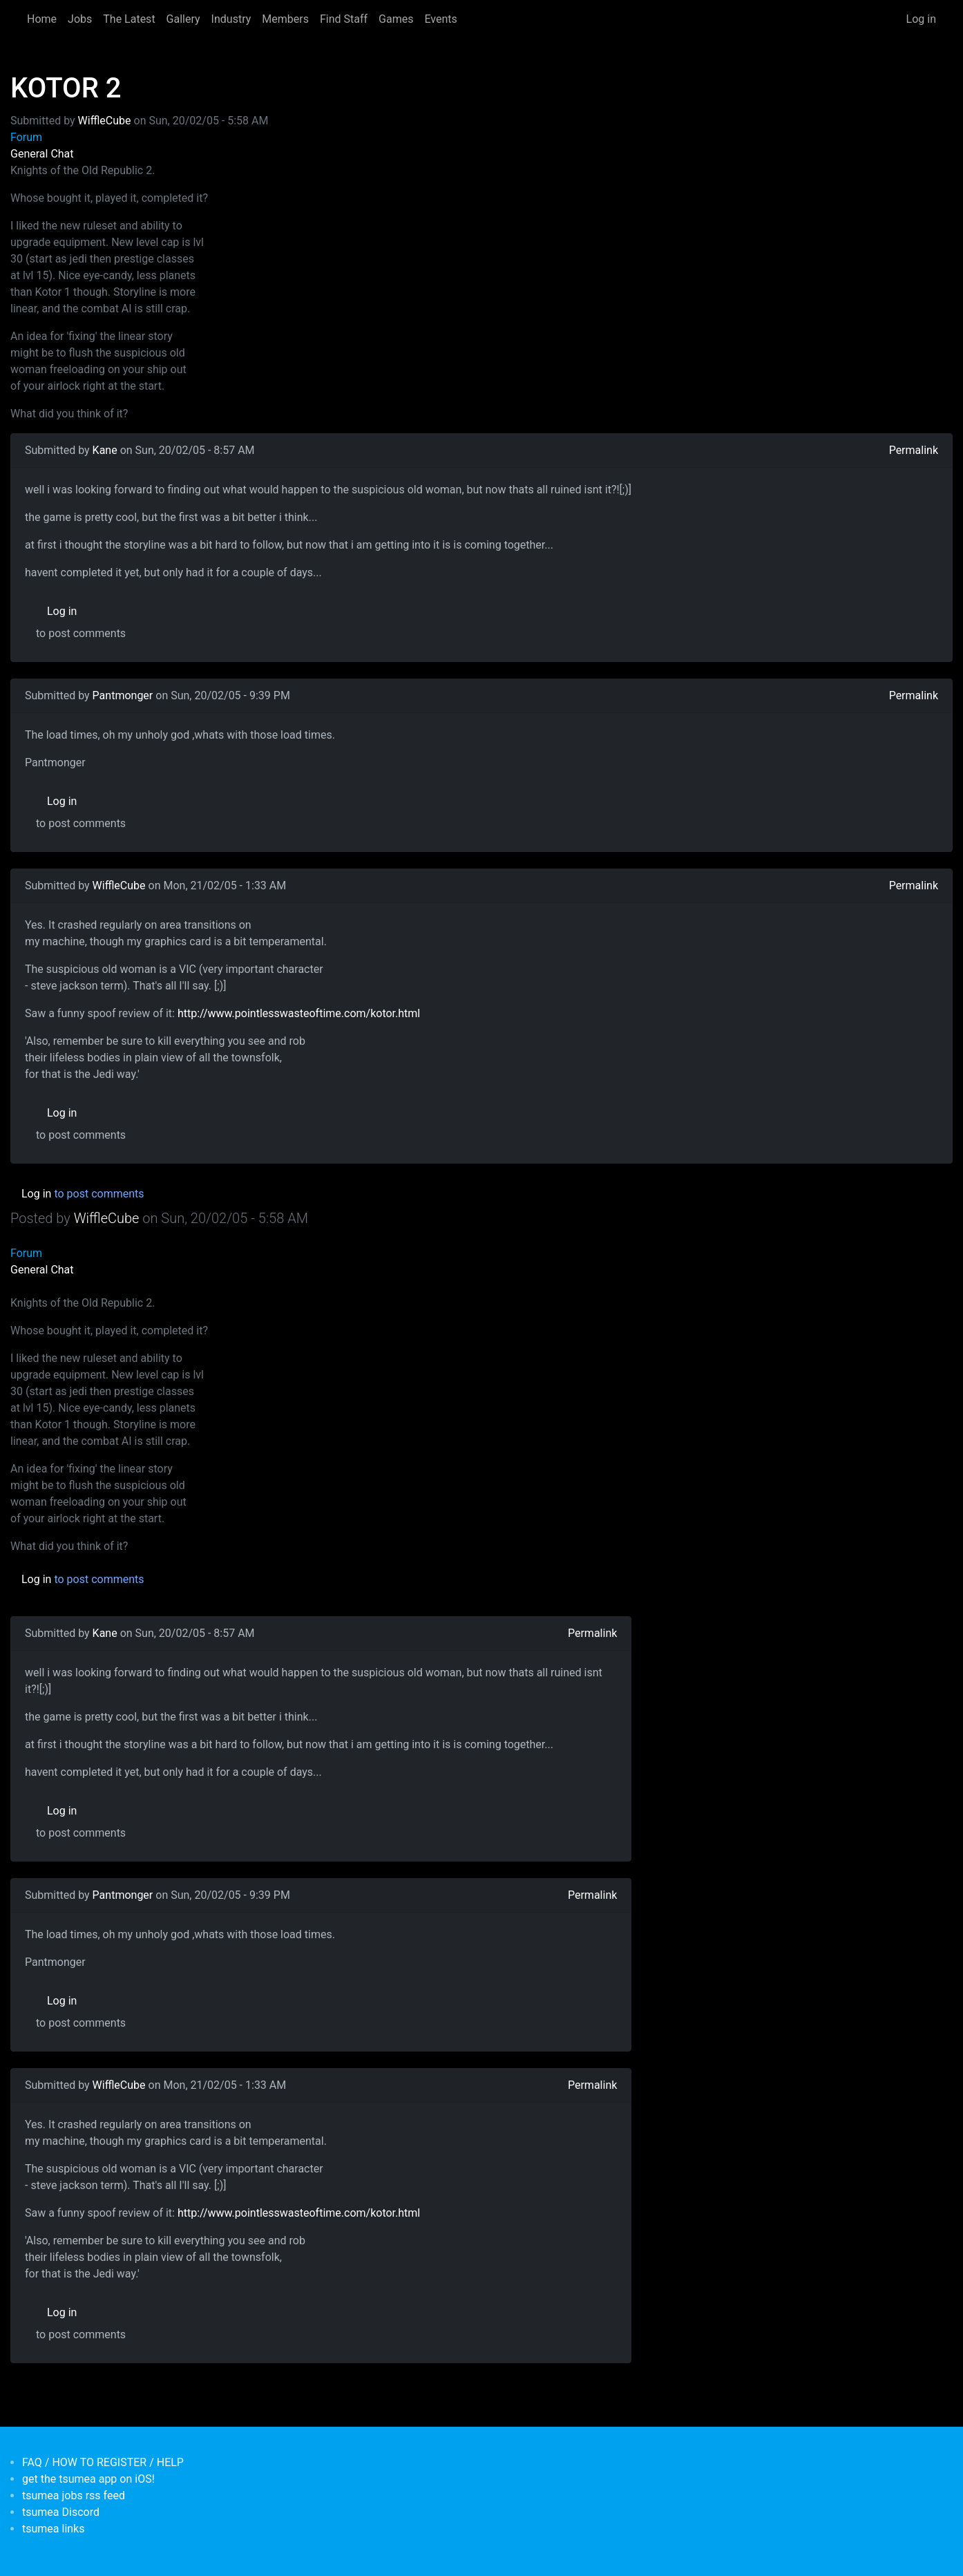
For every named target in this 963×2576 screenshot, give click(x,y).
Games (396, 19)
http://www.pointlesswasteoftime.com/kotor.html (299, 1013)
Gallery (183, 19)
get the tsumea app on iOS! (88, 2478)
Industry (231, 19)
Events (440, 19)
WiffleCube (104, 120)
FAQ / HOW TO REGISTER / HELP (103, 2462)
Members (285, 19)
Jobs (80, 19)
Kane (105, 450)
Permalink (913, 450)
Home (42, 19)
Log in (921, 19)
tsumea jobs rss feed (73, 2495)
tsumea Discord (60, 2512)
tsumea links (53, 2528)
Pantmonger (123, 695)
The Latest (129, 19)
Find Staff (344, 19)
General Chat (42, 153)
